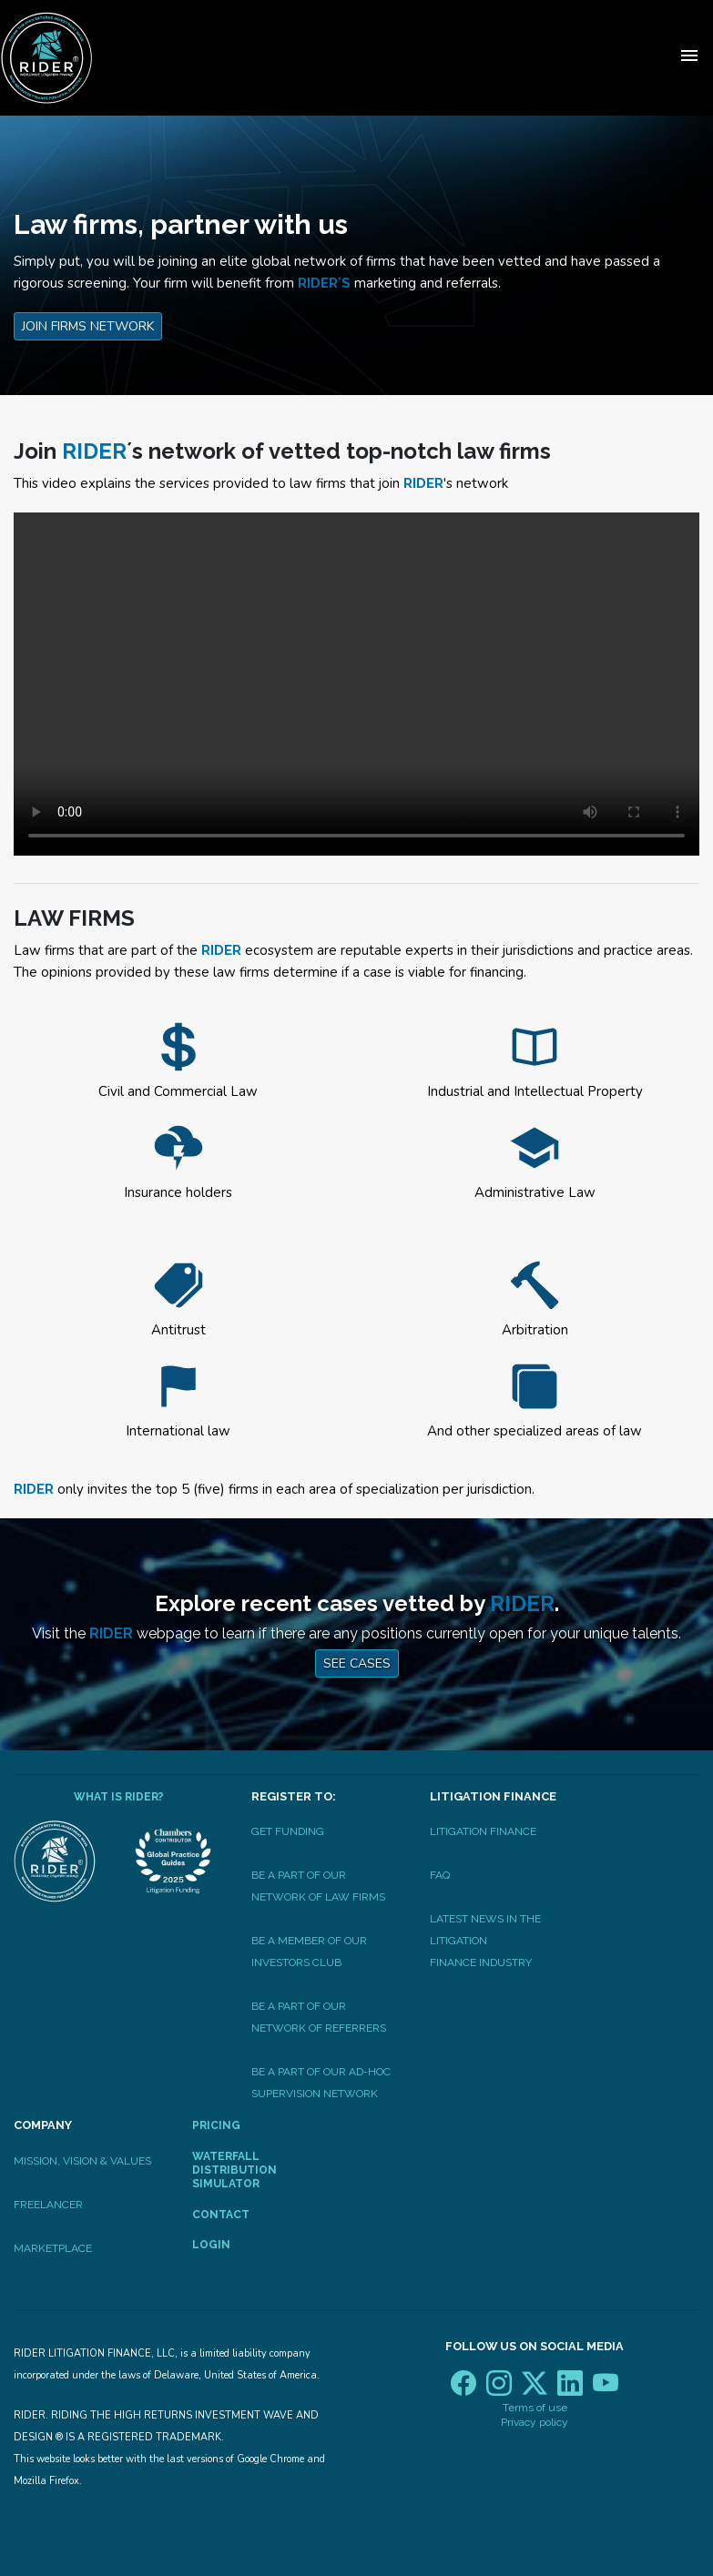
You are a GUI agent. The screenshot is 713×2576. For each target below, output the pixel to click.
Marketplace (53, 2248)
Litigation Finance (483, 1831)
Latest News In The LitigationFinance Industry (485, 1940)
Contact (221, 2214)
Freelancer (48, 2204)
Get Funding (287, 1831)
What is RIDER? (119, 1796)
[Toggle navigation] (689, 58)
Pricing (216, 2125)
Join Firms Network (88, 326)
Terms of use (535, 2407)
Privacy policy (534, 2422)
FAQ (440, 1875)
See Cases (357, 1663)
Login (211, 2244)
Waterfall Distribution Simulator (234, 2170)
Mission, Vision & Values (82, 2161)
